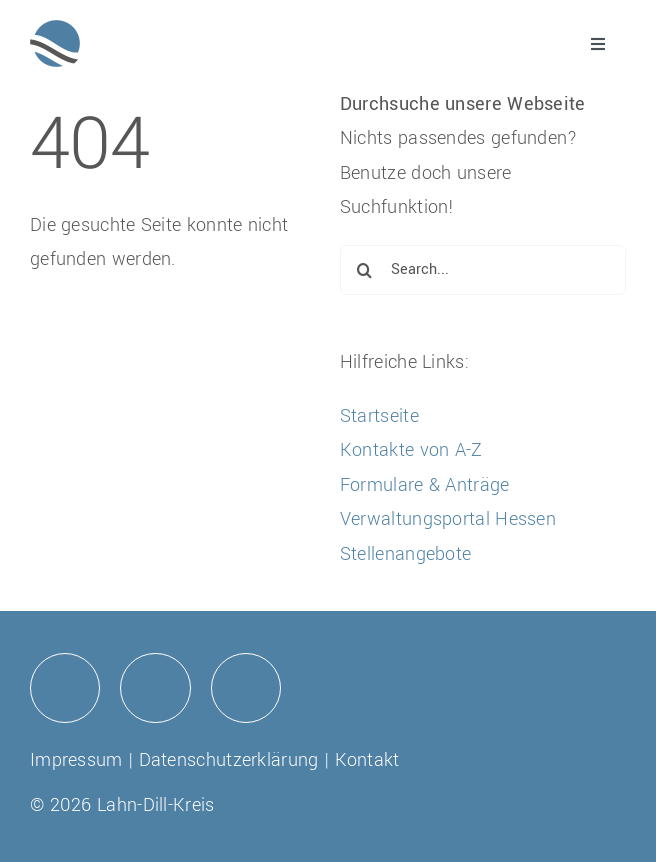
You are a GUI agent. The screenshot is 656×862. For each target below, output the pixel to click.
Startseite (379, 416)
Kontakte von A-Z (411, 450)
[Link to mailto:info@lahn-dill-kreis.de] (246, 688)
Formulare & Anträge (425, 485)
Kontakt (367, 760)
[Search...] (483, 270)
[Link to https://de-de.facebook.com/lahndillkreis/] (65, 688)
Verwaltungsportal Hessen (448, 519)
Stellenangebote (406, 554)
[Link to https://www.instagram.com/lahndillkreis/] (155, 688)
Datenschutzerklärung (229, 760)
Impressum (76, 760)
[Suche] (365, 270)
